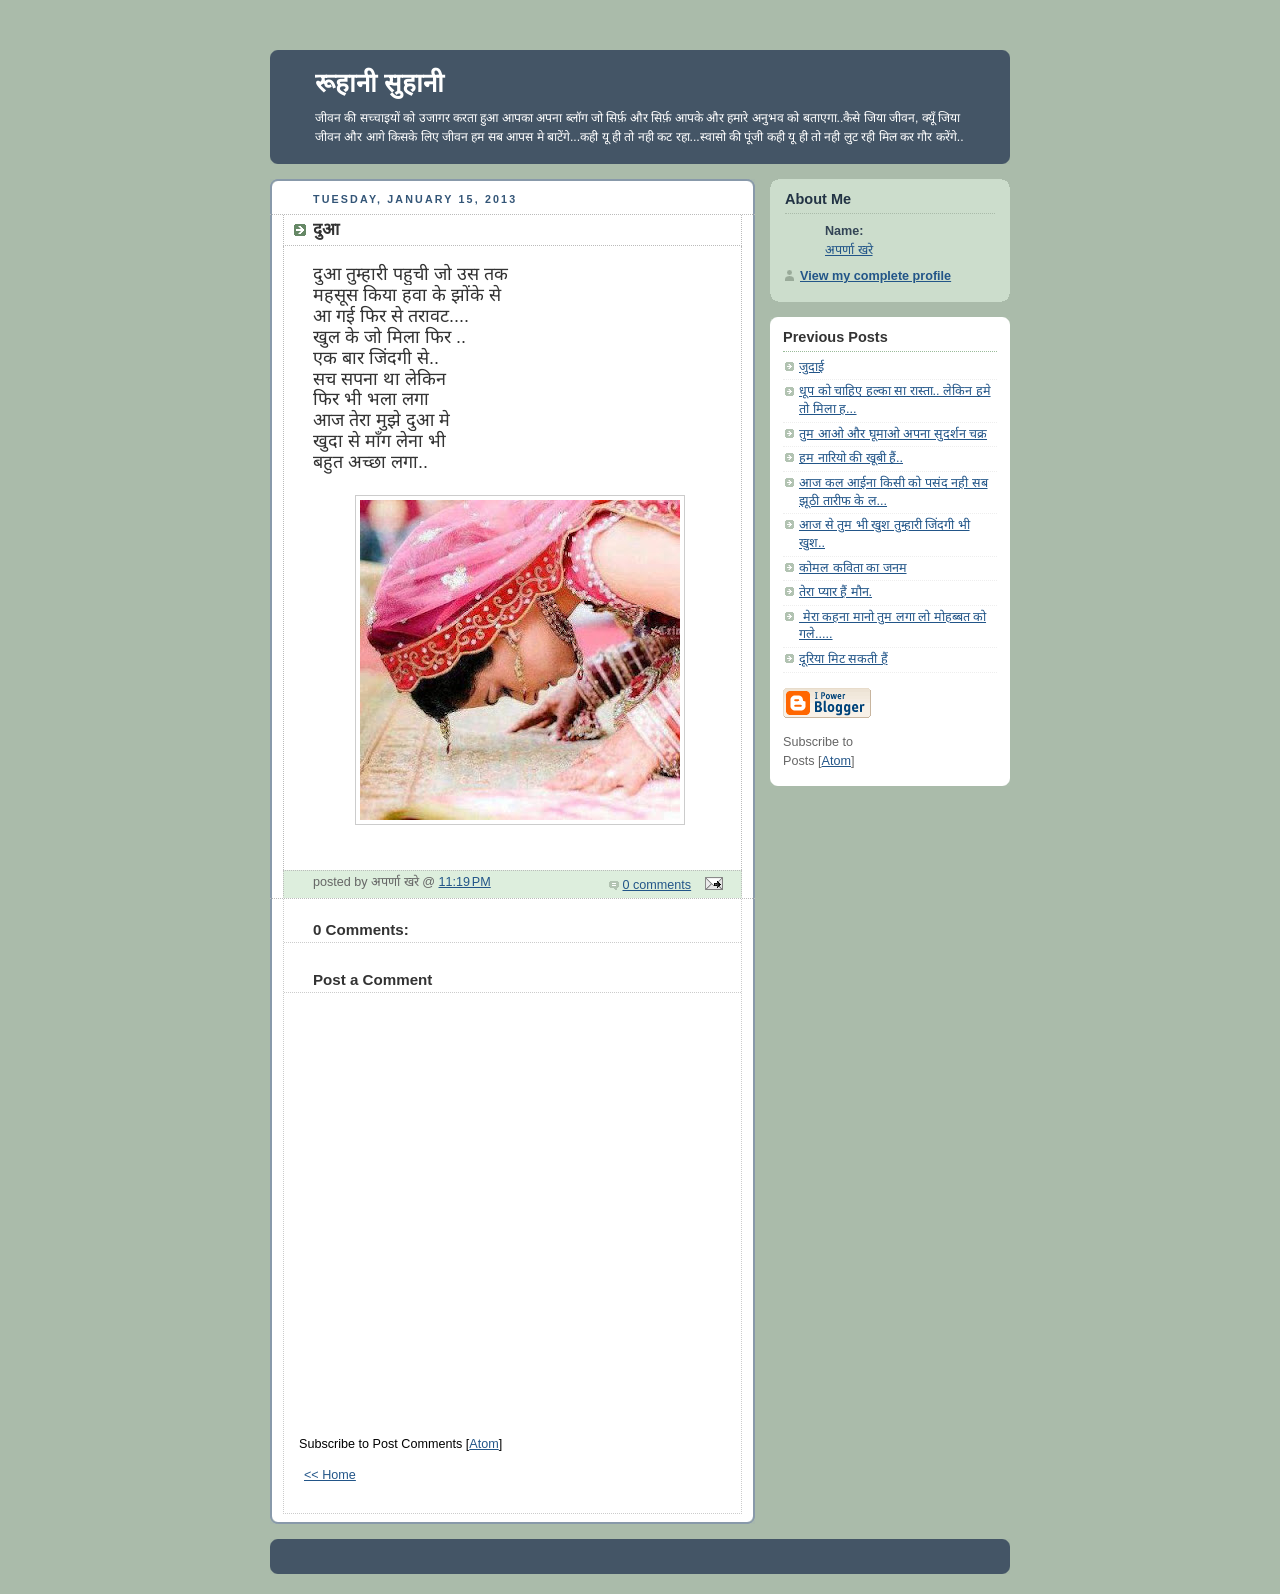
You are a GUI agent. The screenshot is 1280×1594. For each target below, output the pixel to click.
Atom (483, 1444)
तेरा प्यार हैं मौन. (835, 592)
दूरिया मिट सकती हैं (843, 659)
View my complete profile (875, 276)
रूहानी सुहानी (379, 83)
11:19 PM (465, 882)
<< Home (330, 1475)
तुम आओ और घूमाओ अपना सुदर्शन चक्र (893, 434)
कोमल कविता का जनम (853, 568)
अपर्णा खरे (849, 250)
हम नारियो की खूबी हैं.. (851, 458)
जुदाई (811, 367)
